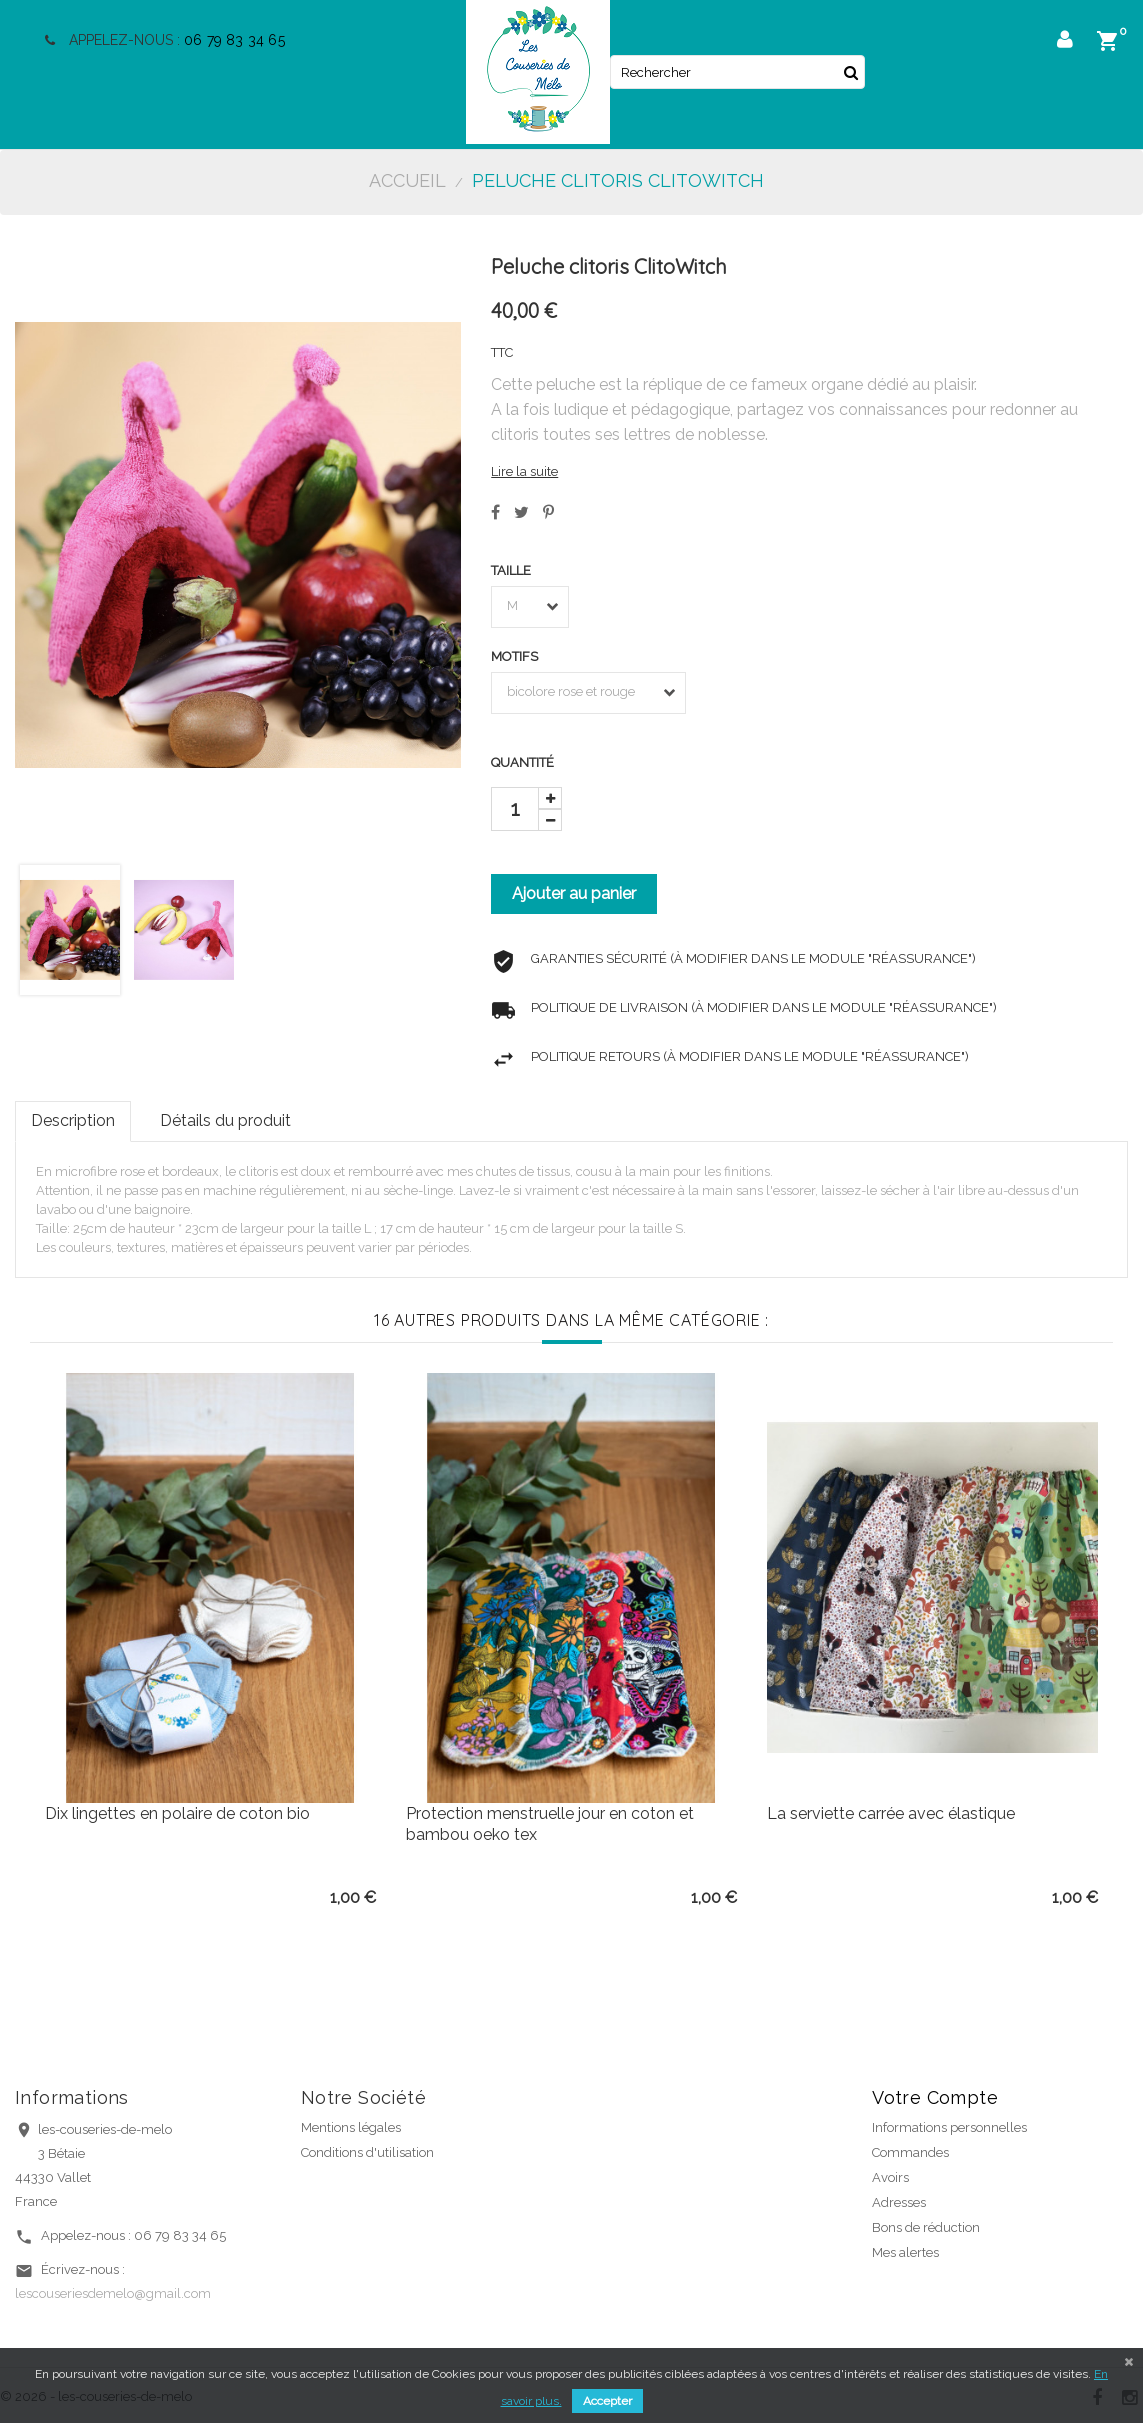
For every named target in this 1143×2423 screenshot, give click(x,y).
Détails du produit (225, 1120)
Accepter (607, 2401)
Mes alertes (905, 2252)
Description (73, 1120)
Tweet (521, 512)
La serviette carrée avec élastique (891, 1813)
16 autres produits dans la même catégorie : (571, 1320)
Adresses (899, 2202)
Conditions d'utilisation (367, 2152)
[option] (210, 1640)
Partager (495, 512)
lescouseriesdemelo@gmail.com (113, 2293)
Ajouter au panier (574, 893)
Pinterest (548, 512)
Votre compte (935, 2097)
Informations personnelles (949, 2127)
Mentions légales (351, 2127)
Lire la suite (524, 471)
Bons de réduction (926, 2227)
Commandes (910, 2152)
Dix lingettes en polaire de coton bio (177, 1813)
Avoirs (890, 2177)
